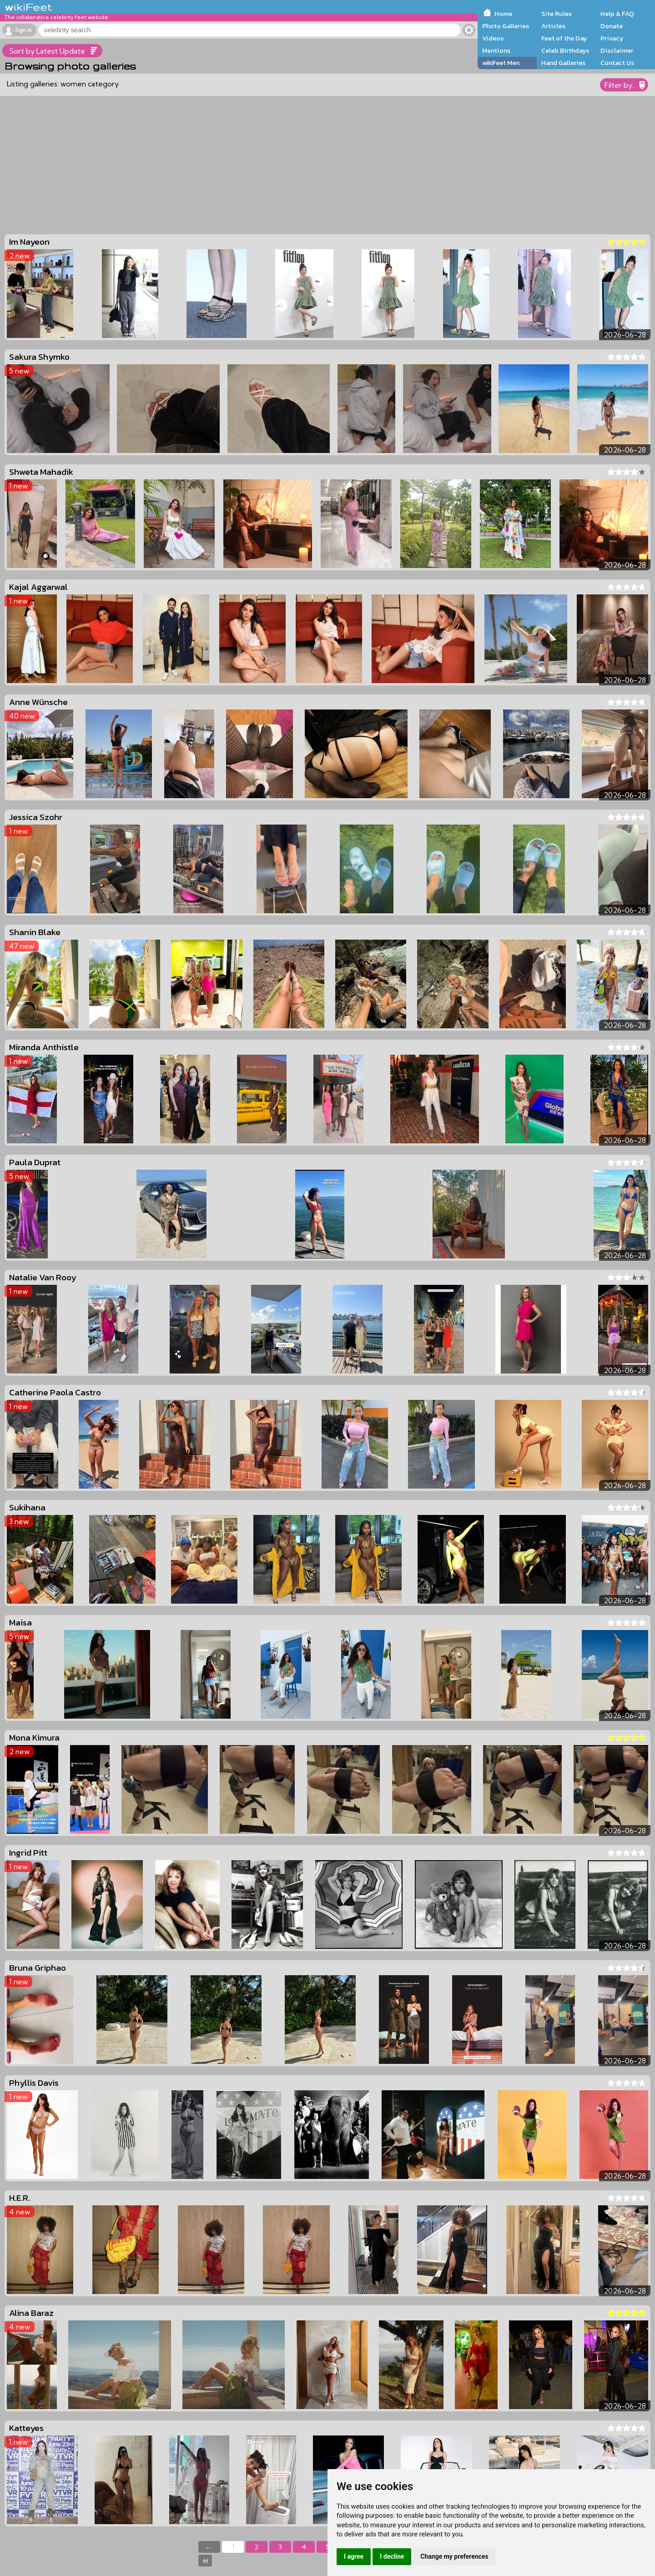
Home (503, 14)
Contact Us (617, 63)
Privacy (612, 38)
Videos (493, 38)
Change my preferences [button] (454, 2556)
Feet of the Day (564, 38)
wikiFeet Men (500, 63)
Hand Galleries (563, 63)
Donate (611, 26)
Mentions (496, 50)
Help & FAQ (617, 14)
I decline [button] (392, 2556)
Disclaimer (616, 50)
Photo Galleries (505, 26)
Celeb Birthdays (565, 50)
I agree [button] (353, 2556)
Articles (553, 26)
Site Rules (556, 14)
